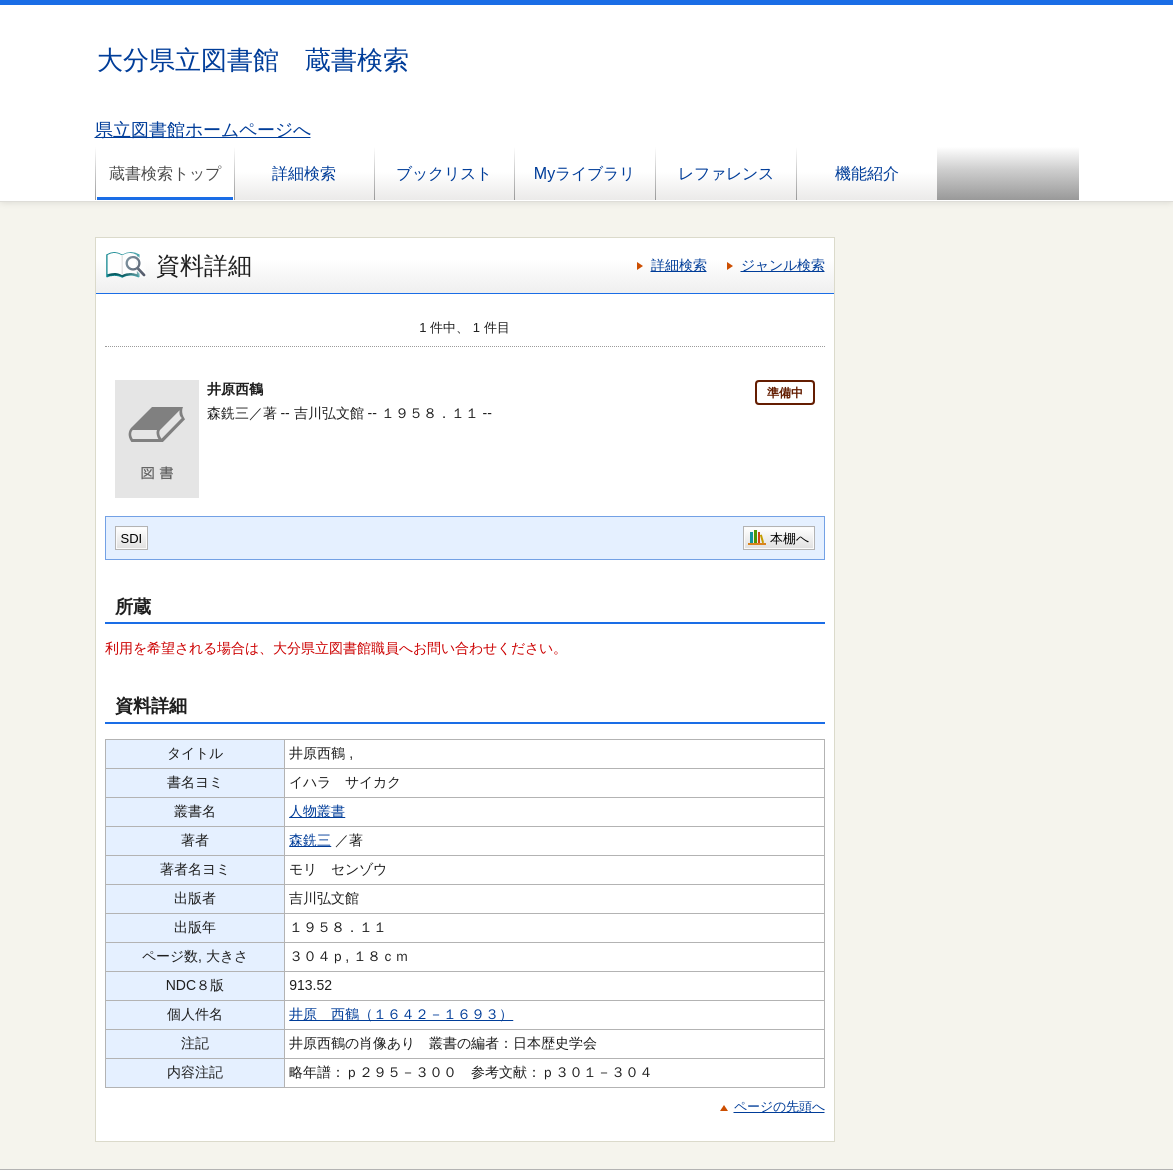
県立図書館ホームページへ (203, 130)
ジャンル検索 (783, 265)
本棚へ (789, 538)
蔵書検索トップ (165, 173)
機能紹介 (867, 173)
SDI (132, 538)
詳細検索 (304, 173)
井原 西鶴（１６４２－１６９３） (401, 1014)
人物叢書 (317, 811)
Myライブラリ (584, 173)
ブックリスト (444, 173)
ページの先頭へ (779, 1106)
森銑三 (310, 840)
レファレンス (726, 173)
